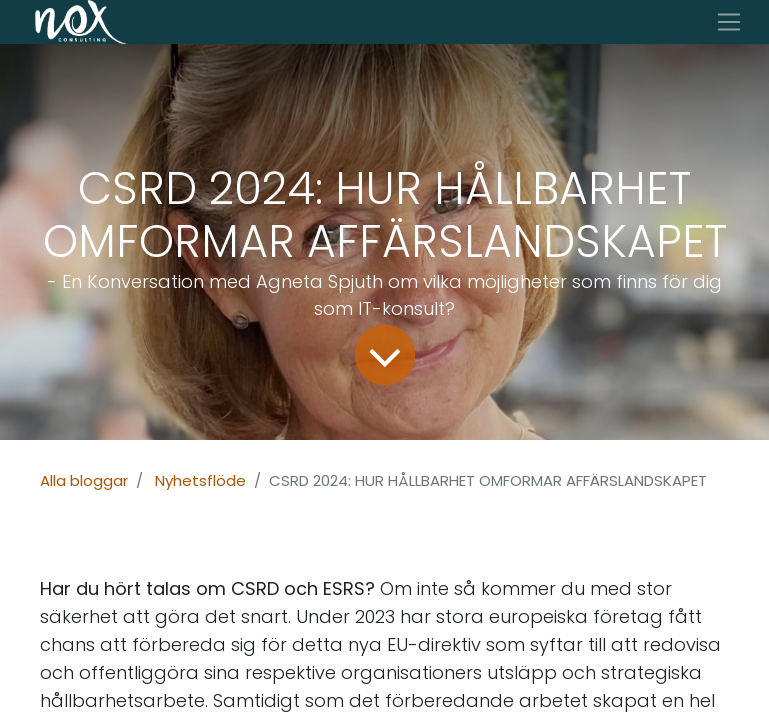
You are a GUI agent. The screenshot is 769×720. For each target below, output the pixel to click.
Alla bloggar (84, 480)
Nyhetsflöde (200, 480)
